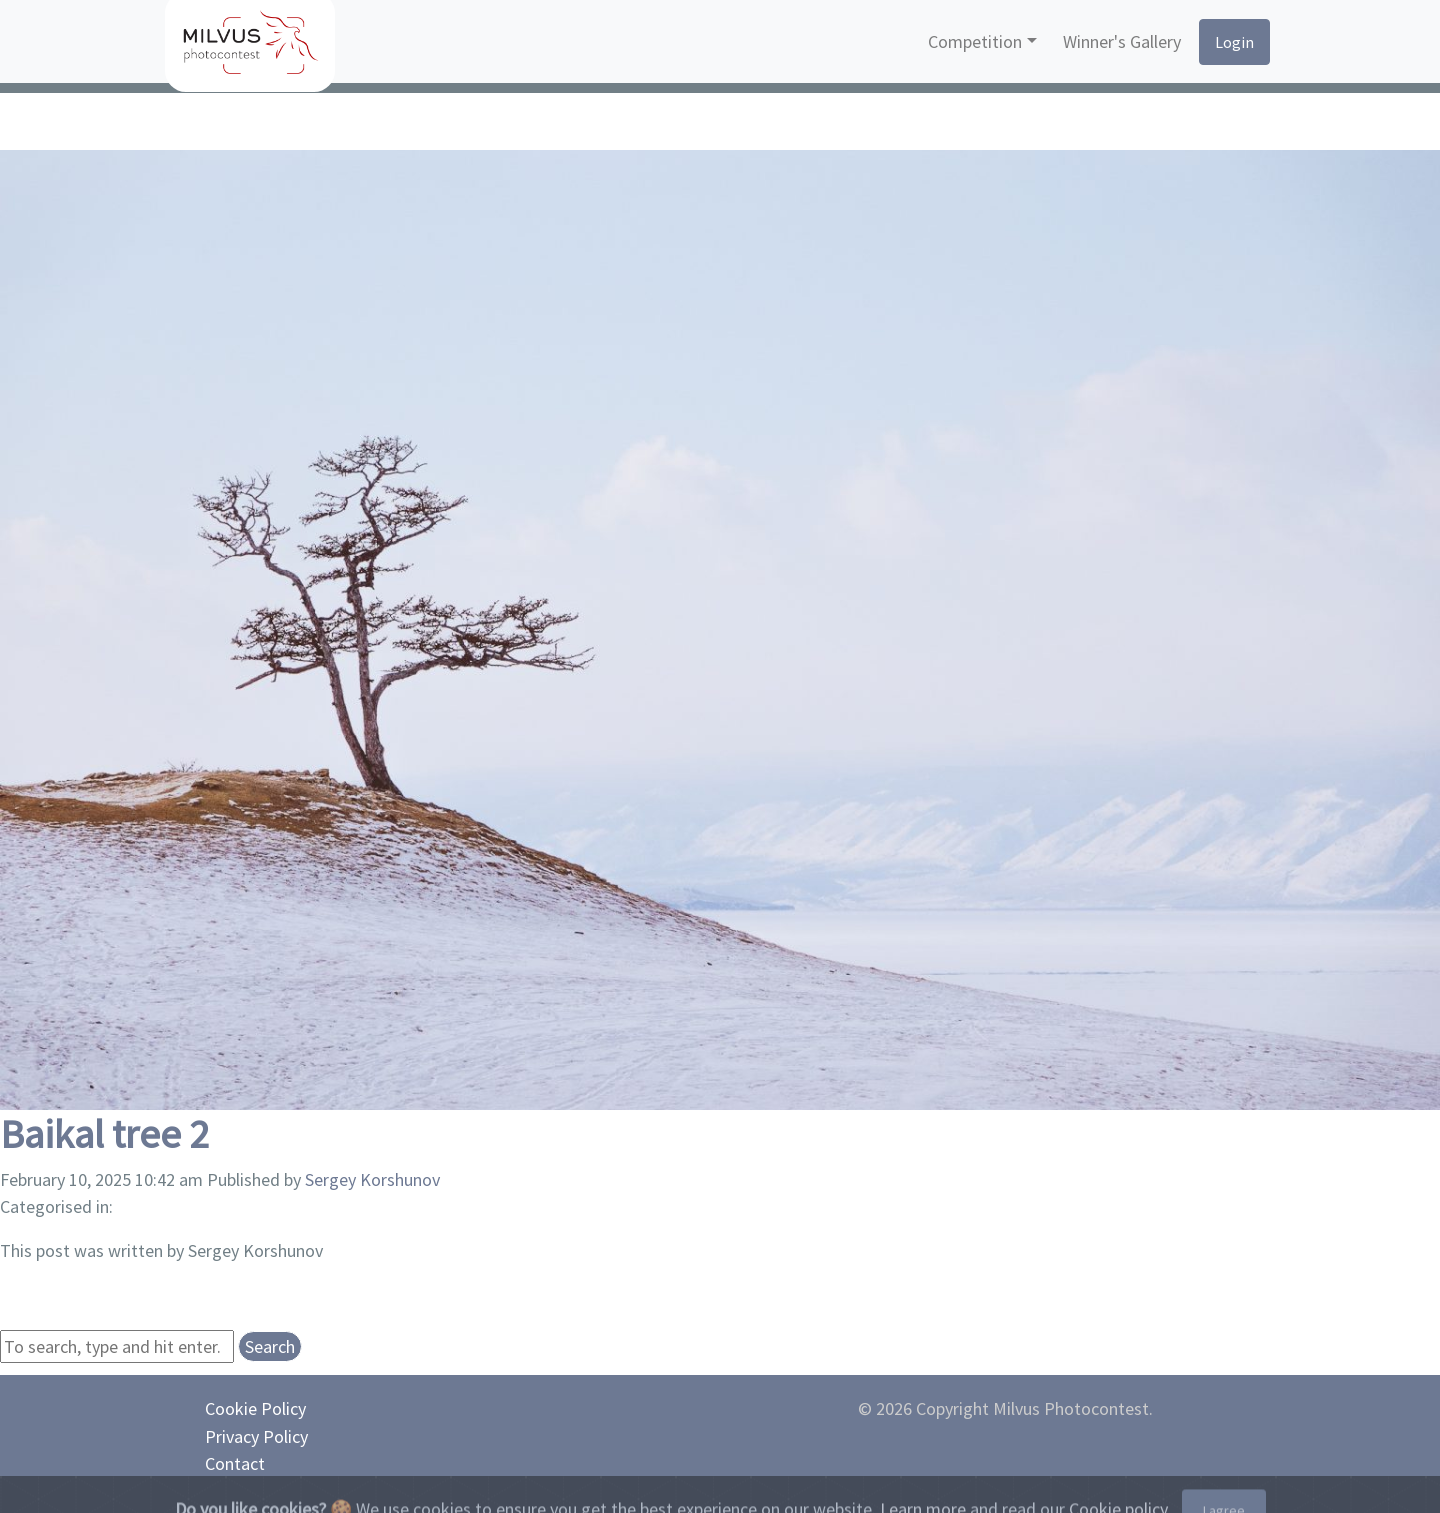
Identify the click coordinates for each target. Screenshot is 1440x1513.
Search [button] (270, 1346)
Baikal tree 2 (104, 1134)
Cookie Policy (255, 1408)
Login (1234, 42)
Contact (235, 1463)
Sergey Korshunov (372, 1179)
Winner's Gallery (1122, 41)
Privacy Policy (256, 1436)
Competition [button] (975, 41)
